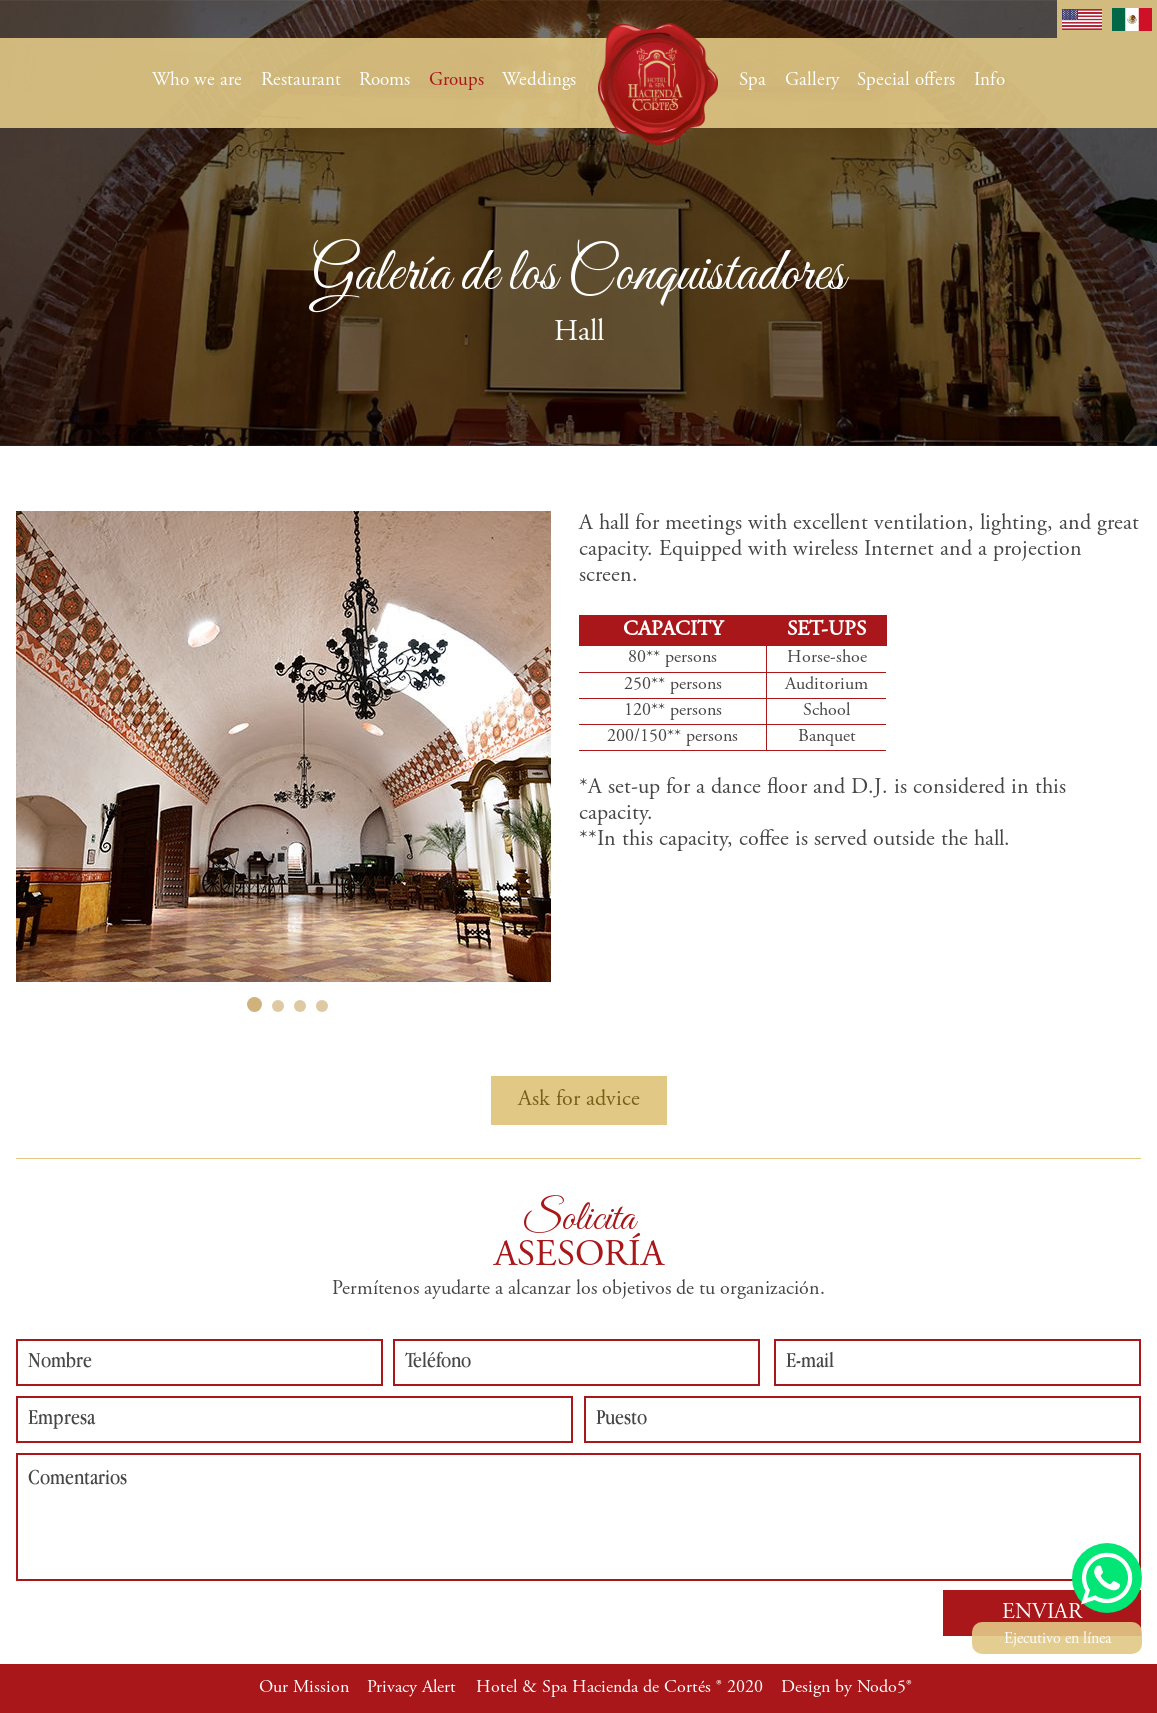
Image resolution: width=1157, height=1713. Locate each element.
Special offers (906, 80)
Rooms (384, 80)
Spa (752, 80)
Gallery (812, 80)
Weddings (539, 80)
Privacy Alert (411, 1688)
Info (989, 80)
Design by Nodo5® (846, 1688)
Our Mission (304, 1688)
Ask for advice (579, 1100)
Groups (456, 80)
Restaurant (301, 80)
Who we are (197, 80)
